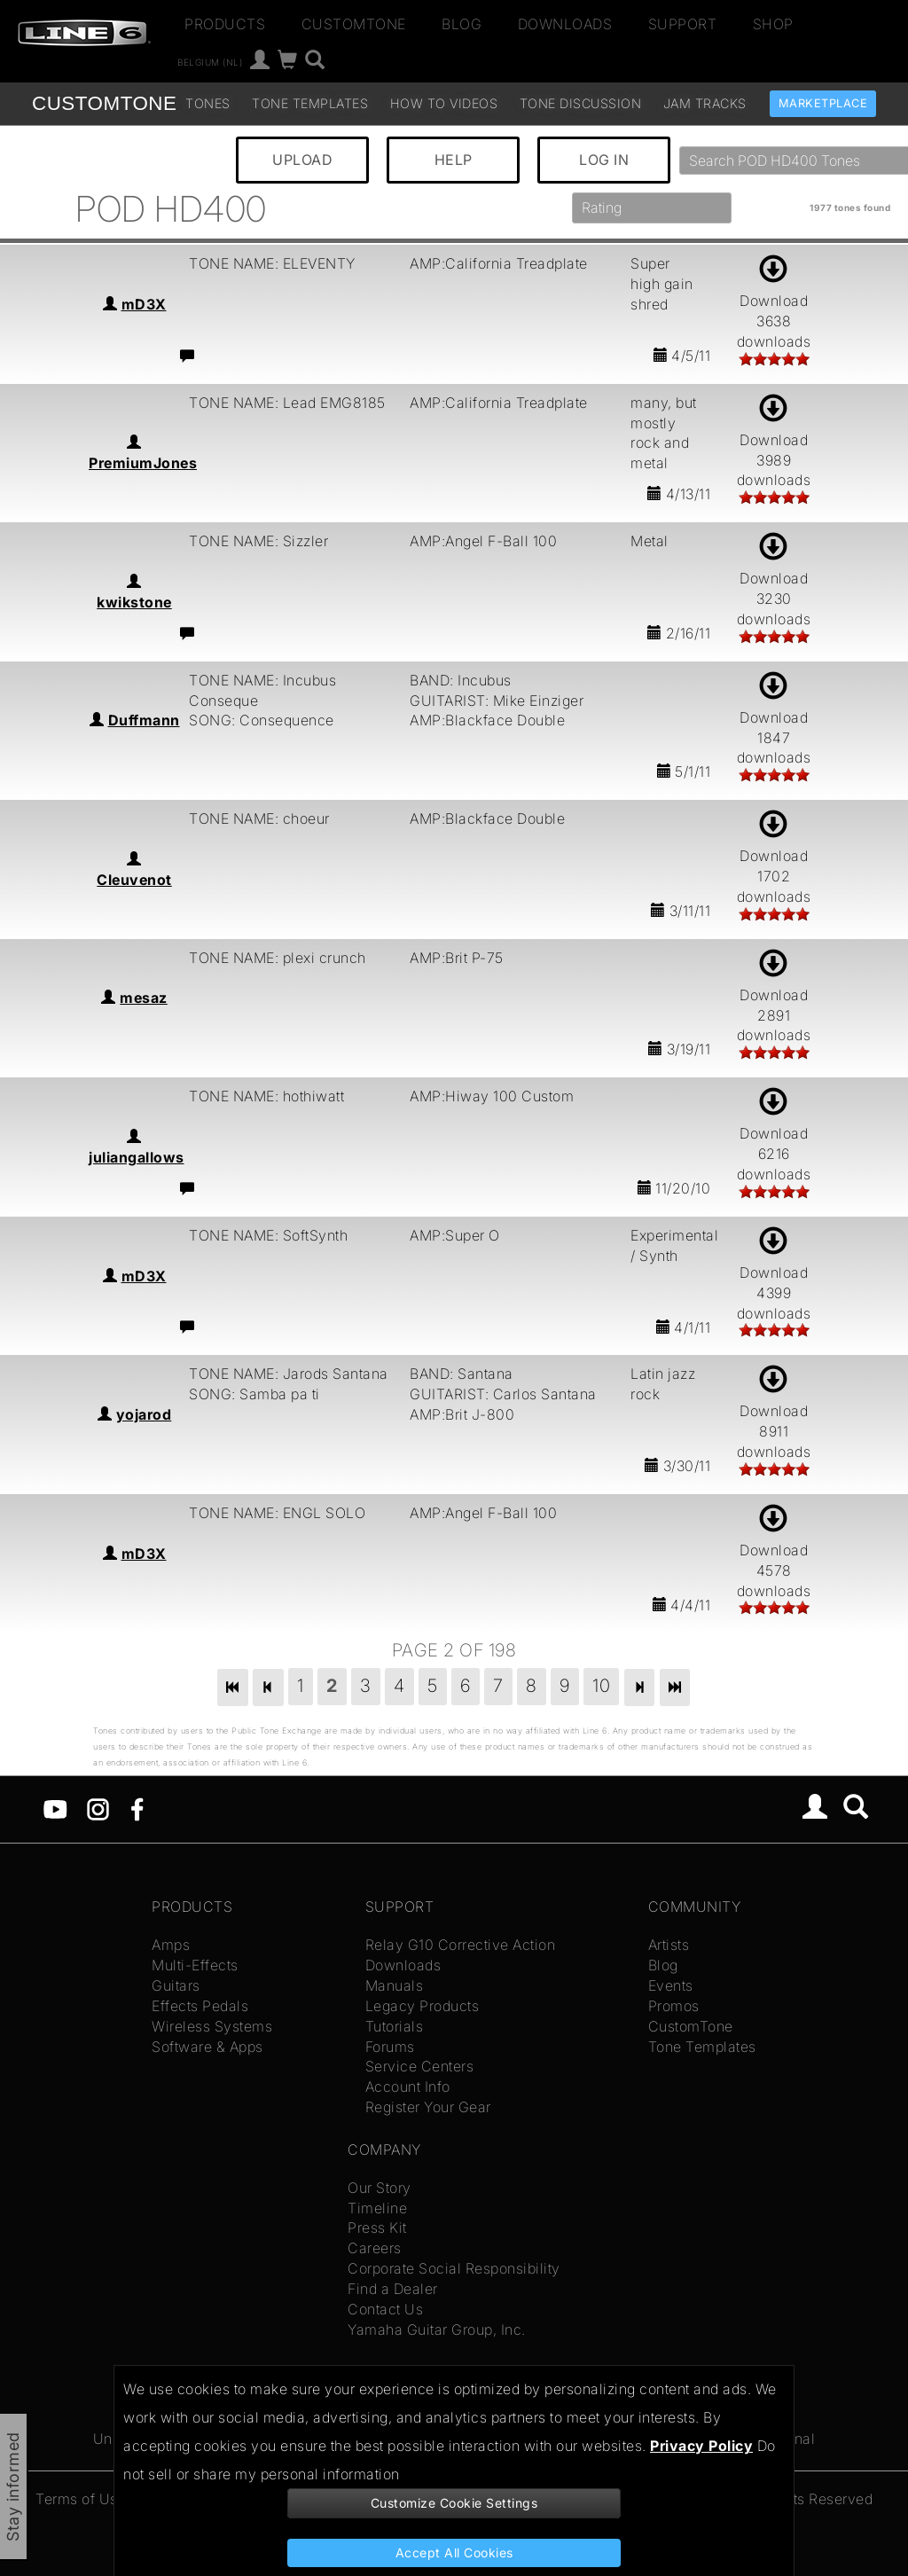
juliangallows (136, 1157)
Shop (773, 24)
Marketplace (823, 103)
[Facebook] (137, 1808)
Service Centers (419, 2066)
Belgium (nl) (209, 62)
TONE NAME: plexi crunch (277, 958)
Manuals (394, 1985)
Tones (208, 103)
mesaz (144, 997)
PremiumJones (143, 463)
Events (670, 1985)
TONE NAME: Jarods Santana (288, 1373)
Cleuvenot (134, 880)
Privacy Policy (701, 2446)
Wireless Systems (212, 2026)
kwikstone (134, 602)
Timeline (377, 2208)
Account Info (407, 2086)
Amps (171, 1945)
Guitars (176, 1985)
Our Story (379, 2187)
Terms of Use (80, 2499)
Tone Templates (310, 103)
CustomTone (353, 24)
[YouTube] (55, 1808)
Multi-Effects (195, 1965)
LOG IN (604, 159)
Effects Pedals (200, 2006)
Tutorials (394, 2026)
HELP (453, 159)
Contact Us (385, 2309)
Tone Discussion (581, 103)
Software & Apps (207, 2046)
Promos (674, 2006)
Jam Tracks (705, 103)
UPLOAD (302, 159)
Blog (461, 24)
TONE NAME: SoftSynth (268, 1235)
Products (224, 24)
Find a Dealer (393, 2289)
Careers (375, 2248)
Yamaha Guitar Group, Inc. (437, 2329)
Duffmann (144, 720)
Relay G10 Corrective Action (460, 1945)
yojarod (144, 1414)
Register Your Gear (428, 2107)
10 (601, 1685)
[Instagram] (98, 1808)
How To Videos (444, 103)
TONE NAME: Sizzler (258, 541)
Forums (390, 2046)
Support (682, 24)
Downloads (565, 24)
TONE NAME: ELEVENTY (272, 263)
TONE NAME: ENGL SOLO (277, 1513)
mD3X (144, 304)
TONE (104, 103)
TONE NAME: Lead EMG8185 (287, 402)
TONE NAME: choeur (259, 818)
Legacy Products (422, 2006)
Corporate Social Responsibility (454, 2268)
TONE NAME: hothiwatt (266, 1096)
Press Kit (377, 2227)
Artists (669, 1945)
